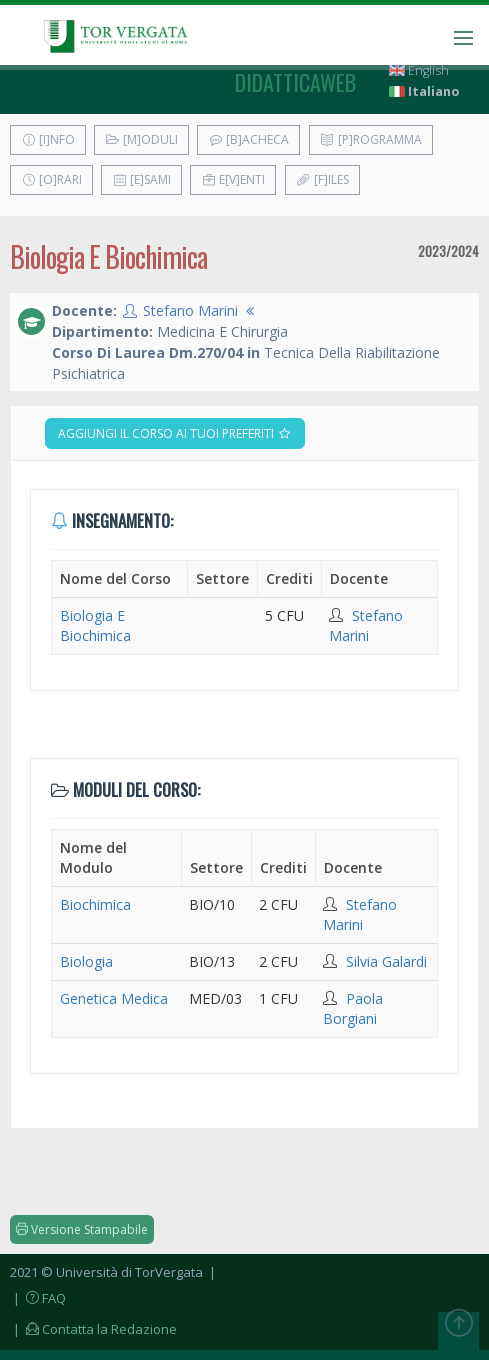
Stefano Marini (190, 310)
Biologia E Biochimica (95, 625)
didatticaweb (295, 82)
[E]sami (141, 179)
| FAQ (38, 1298)
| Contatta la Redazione (93, 1329)
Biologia (86, 961)
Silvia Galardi (386, 961)
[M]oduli (141, 139)
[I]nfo (48, 139)
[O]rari (51, 179)
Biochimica (95, 904)
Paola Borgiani (353, 1008)
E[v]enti (233, 179)
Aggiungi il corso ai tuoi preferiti (175, 433)
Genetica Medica (114, 998)
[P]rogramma (371, 139)
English (419, 70)
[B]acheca (248, 139)
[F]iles (322, 179)
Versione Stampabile (82, 1229)
